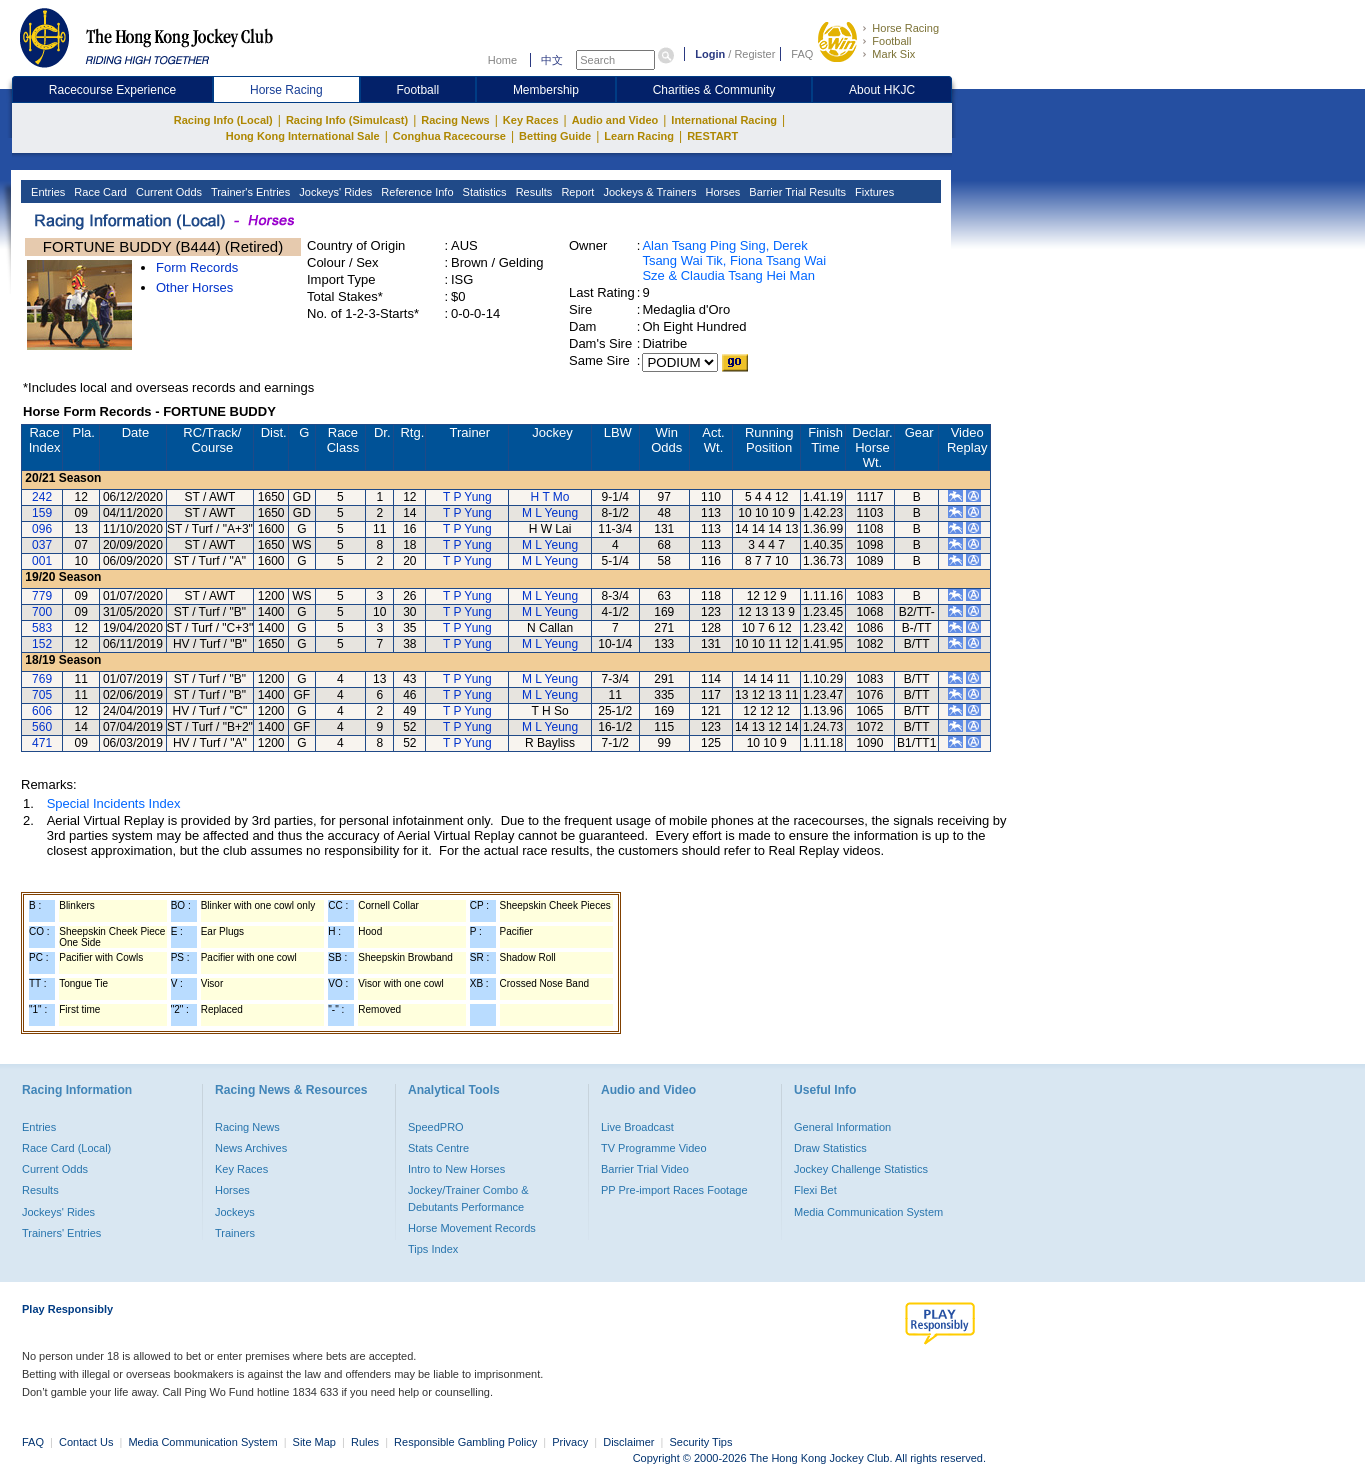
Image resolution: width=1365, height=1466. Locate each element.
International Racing (724, 120)
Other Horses (194, 287)
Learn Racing (639, 136)
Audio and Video (615, 120)
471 (42, 743)
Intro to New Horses (456, 1169)
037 (42, 545)
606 (42, 711)
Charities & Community (714, 90)
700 (42, 612)
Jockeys (235, 1212)
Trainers (235, 1233)
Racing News (455, 120)
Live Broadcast (637, 1127)
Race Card (99, 192)
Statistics (483, 192)
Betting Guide (555, 136)
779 (42, 596)
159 (42, 513)
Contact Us (86, 1442)
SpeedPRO (436, 1127)
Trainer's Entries (249, 192)
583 (42, 628)
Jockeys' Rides (334, 192)
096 (42, 529)
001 (42, 561)
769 (42, 679)
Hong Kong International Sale (303, 136)
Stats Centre (438, 1148)
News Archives (251, 1148)
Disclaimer (628, 1442)
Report (576, 192)
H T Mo (550, 497)
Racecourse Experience (112, 90)
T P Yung (467, 497)
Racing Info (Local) (223, 120)
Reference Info (415, 192)
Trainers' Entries (61, 1233)
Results (533, 192)
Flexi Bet (815, 1190)
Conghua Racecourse (449, 136)
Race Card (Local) (66, 1148)
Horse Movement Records (472, 1228)
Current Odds (167, 192)
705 (42, 695)
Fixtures (873, 192)
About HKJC (882, 90)
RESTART (712, 136)
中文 (552, 60)
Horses (721, 192)
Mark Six (893, 54)
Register (754, 54)
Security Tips (701, 1442)
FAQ (802, 54)
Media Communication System (868, 1212)
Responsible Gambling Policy (465, 1442)
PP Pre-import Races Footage (674, 1190)
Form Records (197, 267)
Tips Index (433, 1249)
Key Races (531, 120)
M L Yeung (550, 513)
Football (891, 41)
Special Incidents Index (114, 803)
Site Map (314, 1442)
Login (710, 54)
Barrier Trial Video (645, 1169)
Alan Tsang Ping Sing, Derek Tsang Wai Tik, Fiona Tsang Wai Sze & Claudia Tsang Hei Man (734, 260)
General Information (842, 1127)
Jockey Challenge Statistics (861, 1169)
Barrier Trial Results (796, 192)
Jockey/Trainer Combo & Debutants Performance (468, 1198)
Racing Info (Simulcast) (347, 120)
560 (42, 727)
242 (42, 497)
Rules (366, 1442)
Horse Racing (905, 28)
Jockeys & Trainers (648, 192)
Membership (546, 90)
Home (502, 60)
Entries (46, 192)
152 (42, 644)
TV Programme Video (654, 1148)
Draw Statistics (830, 1148)
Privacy (570, 1442)
